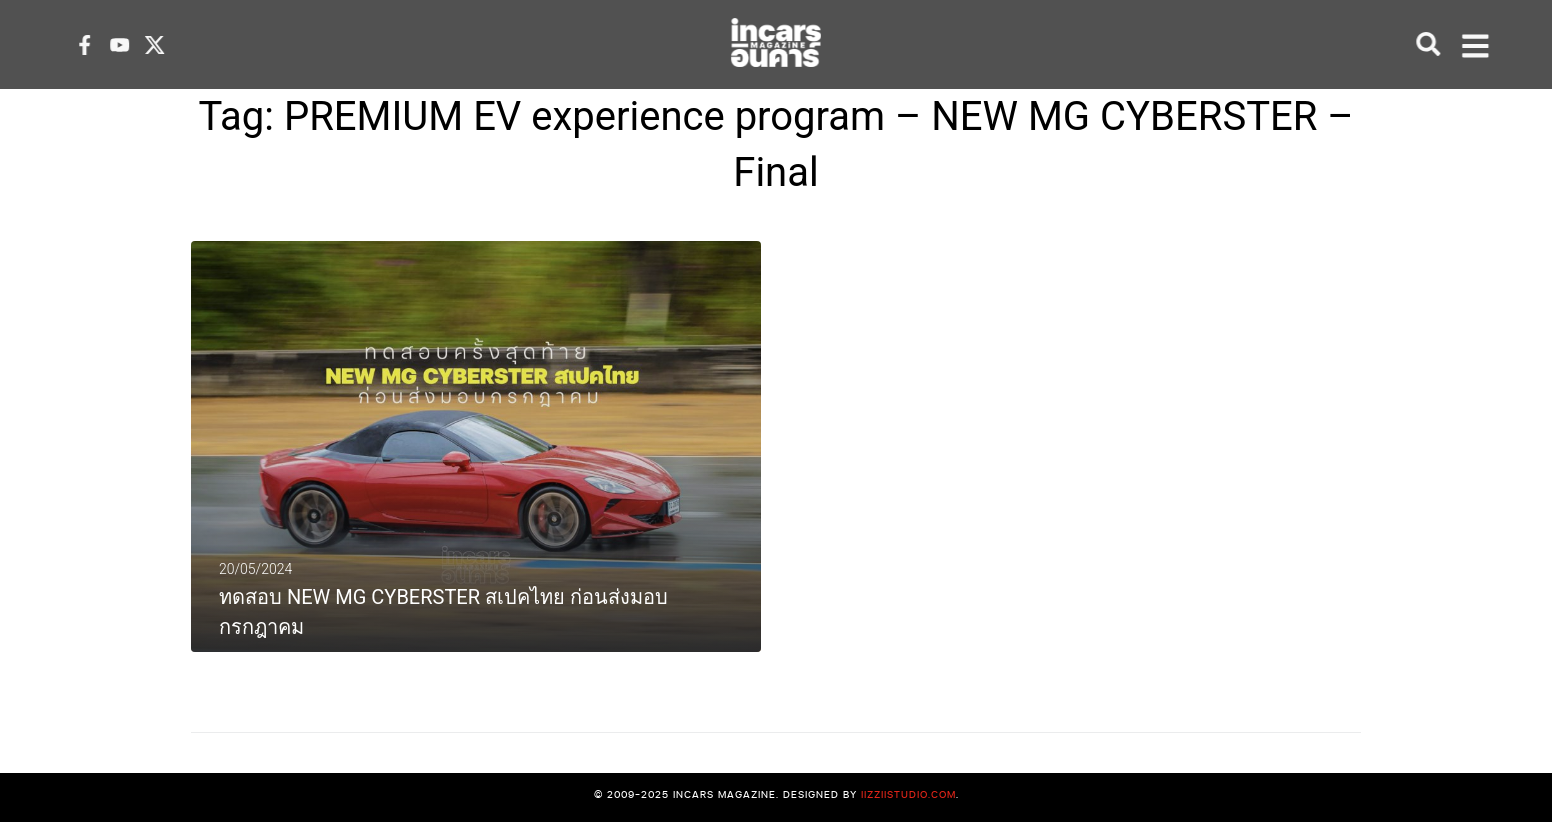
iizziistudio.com (908, 794)
